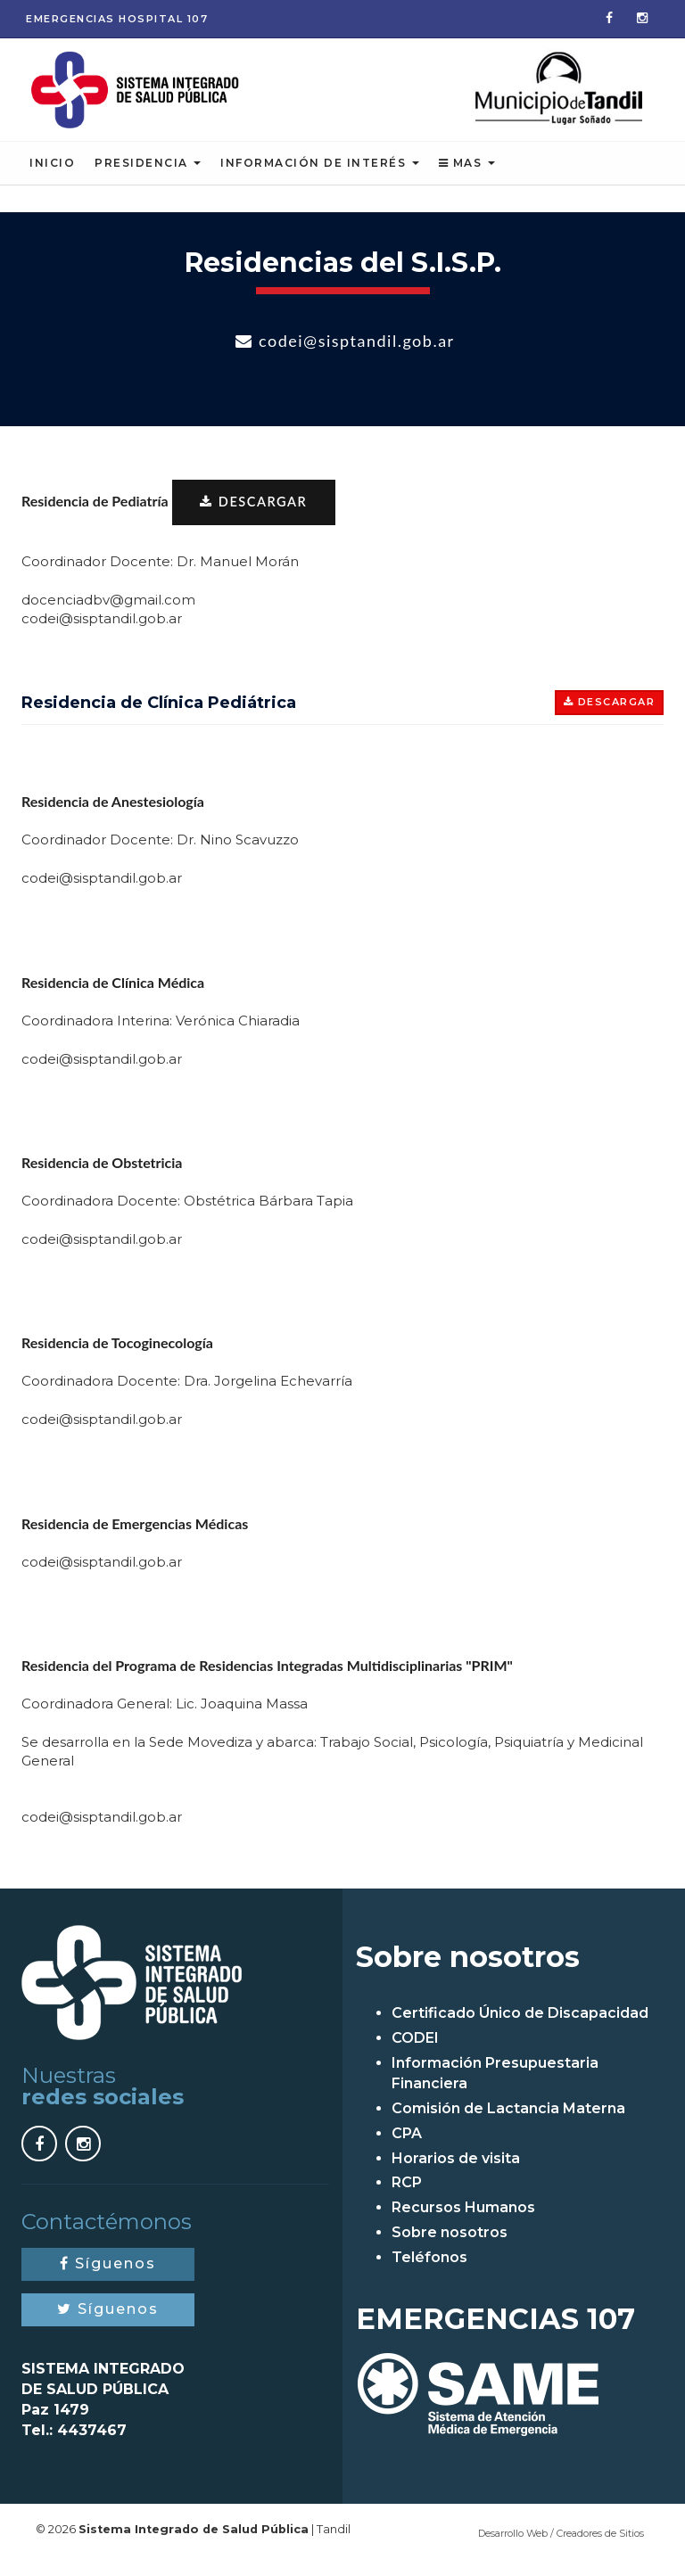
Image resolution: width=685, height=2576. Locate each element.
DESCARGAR (257, 514)
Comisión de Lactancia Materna (508, 2122)
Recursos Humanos (463, 2221)
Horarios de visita (456, 2171)
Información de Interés (319, 174)
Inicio (52, 174)
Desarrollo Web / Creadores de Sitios (561, 2546)
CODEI (415, 2052)
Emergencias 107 (117, 18)
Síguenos (108, 2277)
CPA (407, 2146)
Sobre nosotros (450, 2246)
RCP (407, 2196)
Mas (467, 174)
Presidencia (148, 174)
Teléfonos (429, 2271)
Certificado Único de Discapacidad (520, 2027)
